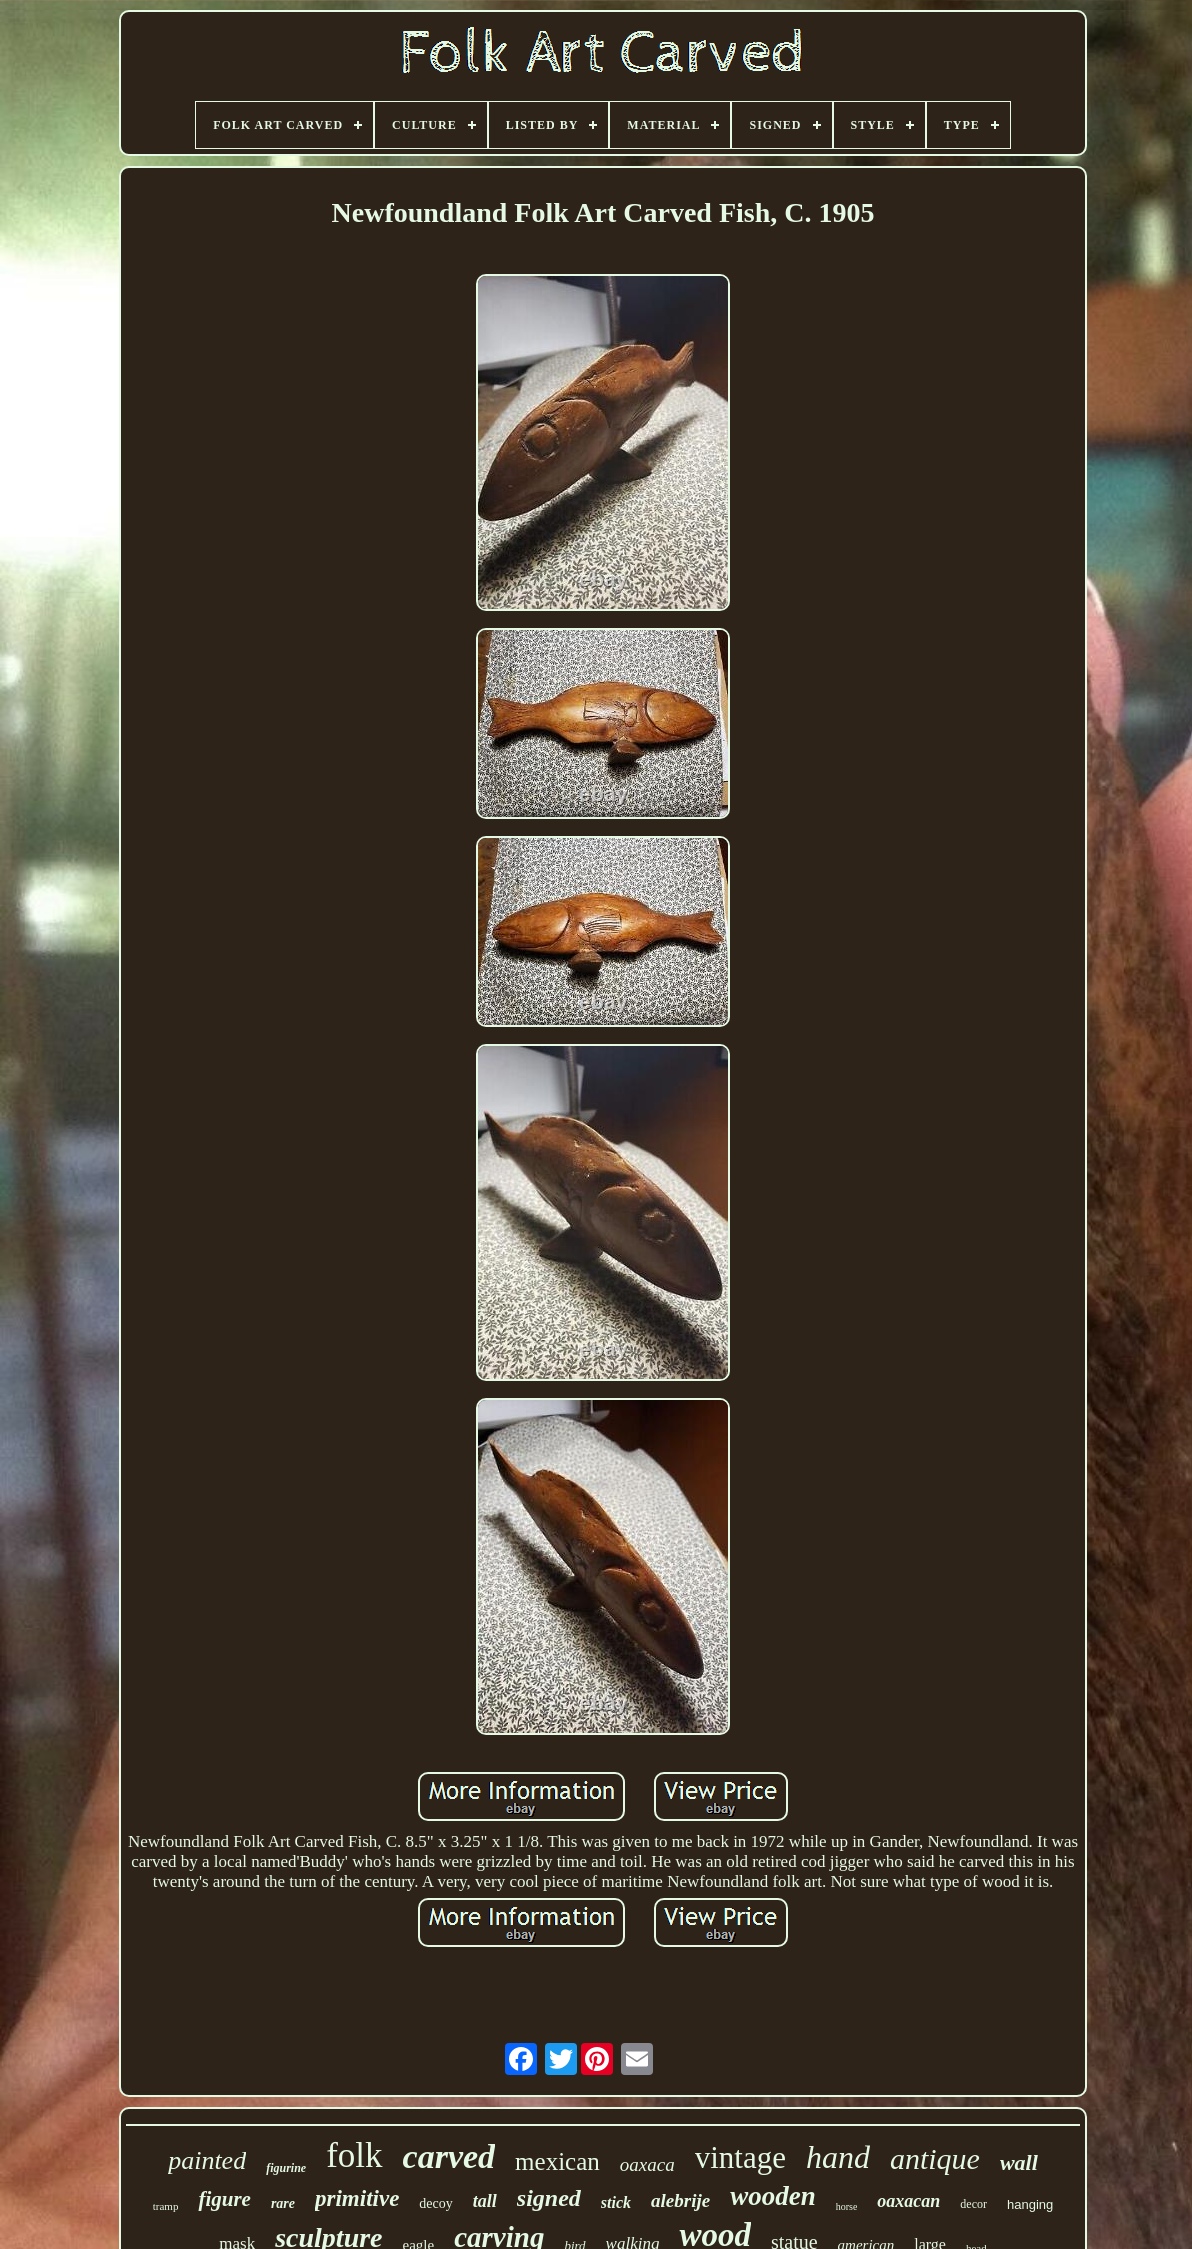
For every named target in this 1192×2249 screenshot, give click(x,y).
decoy (435, 2203)
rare (283, 2203)
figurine (286, 2168)
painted (207, 2160)
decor (973, 2204)
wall (1019, 2162)
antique (935, 2158)
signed (549, 2198)
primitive (357, 2198)
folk (354, 2155)
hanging (1030, 2204)
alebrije (680, 2200)
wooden (773, 2196)
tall (485, 2201)
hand (838, 2157)
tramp (166, 2206)
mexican (557, 2161)
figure (224, 2199)
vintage (740, 2157)
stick (616, 2202)
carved (449, 2156)
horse (847, 2206)
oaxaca (647, 2164)
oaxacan (908, 2201)
